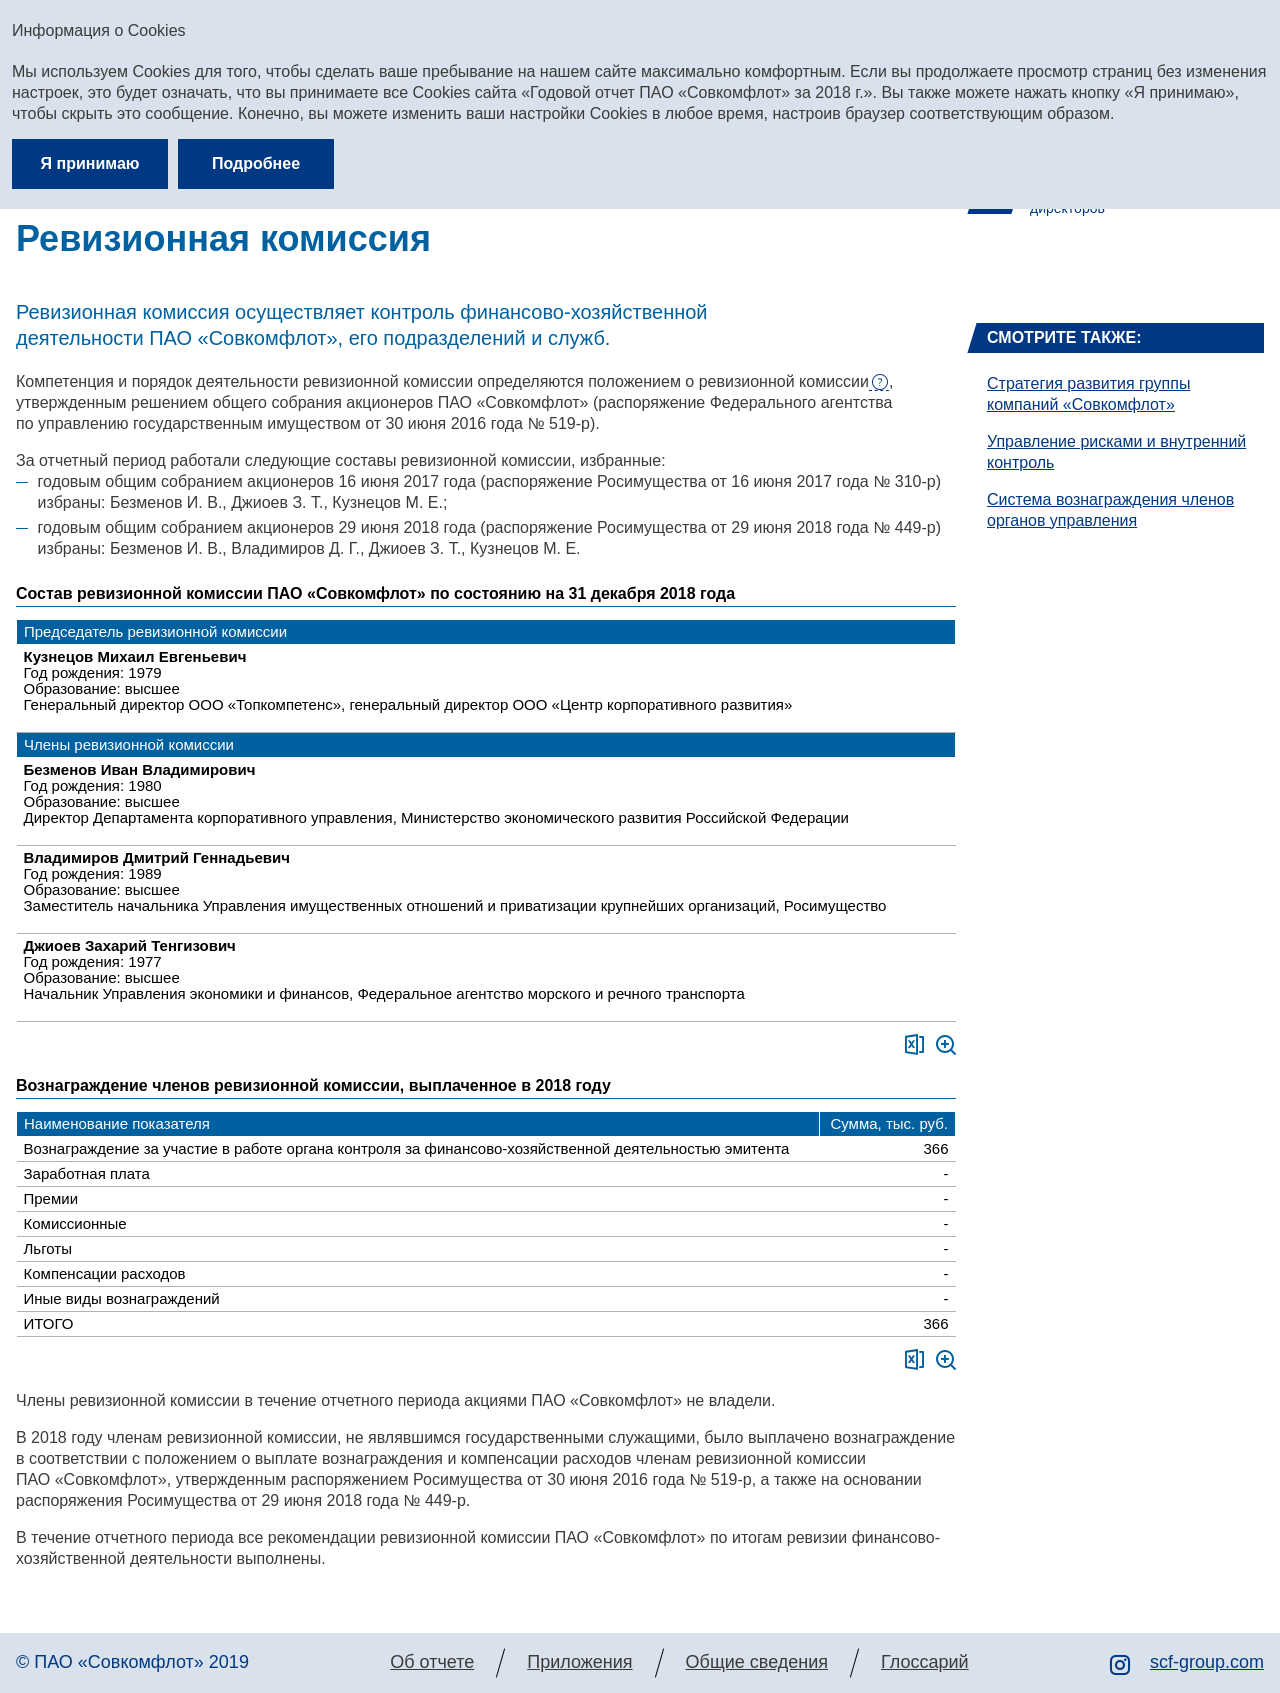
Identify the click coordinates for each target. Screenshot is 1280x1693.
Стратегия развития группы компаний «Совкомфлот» (1088, 394)
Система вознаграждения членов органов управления (1110, 510)
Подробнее (256, 163)
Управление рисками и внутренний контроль (1116, 452)
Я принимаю (90, 163)
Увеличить (946, 1045)
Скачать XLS (914, 1044)
